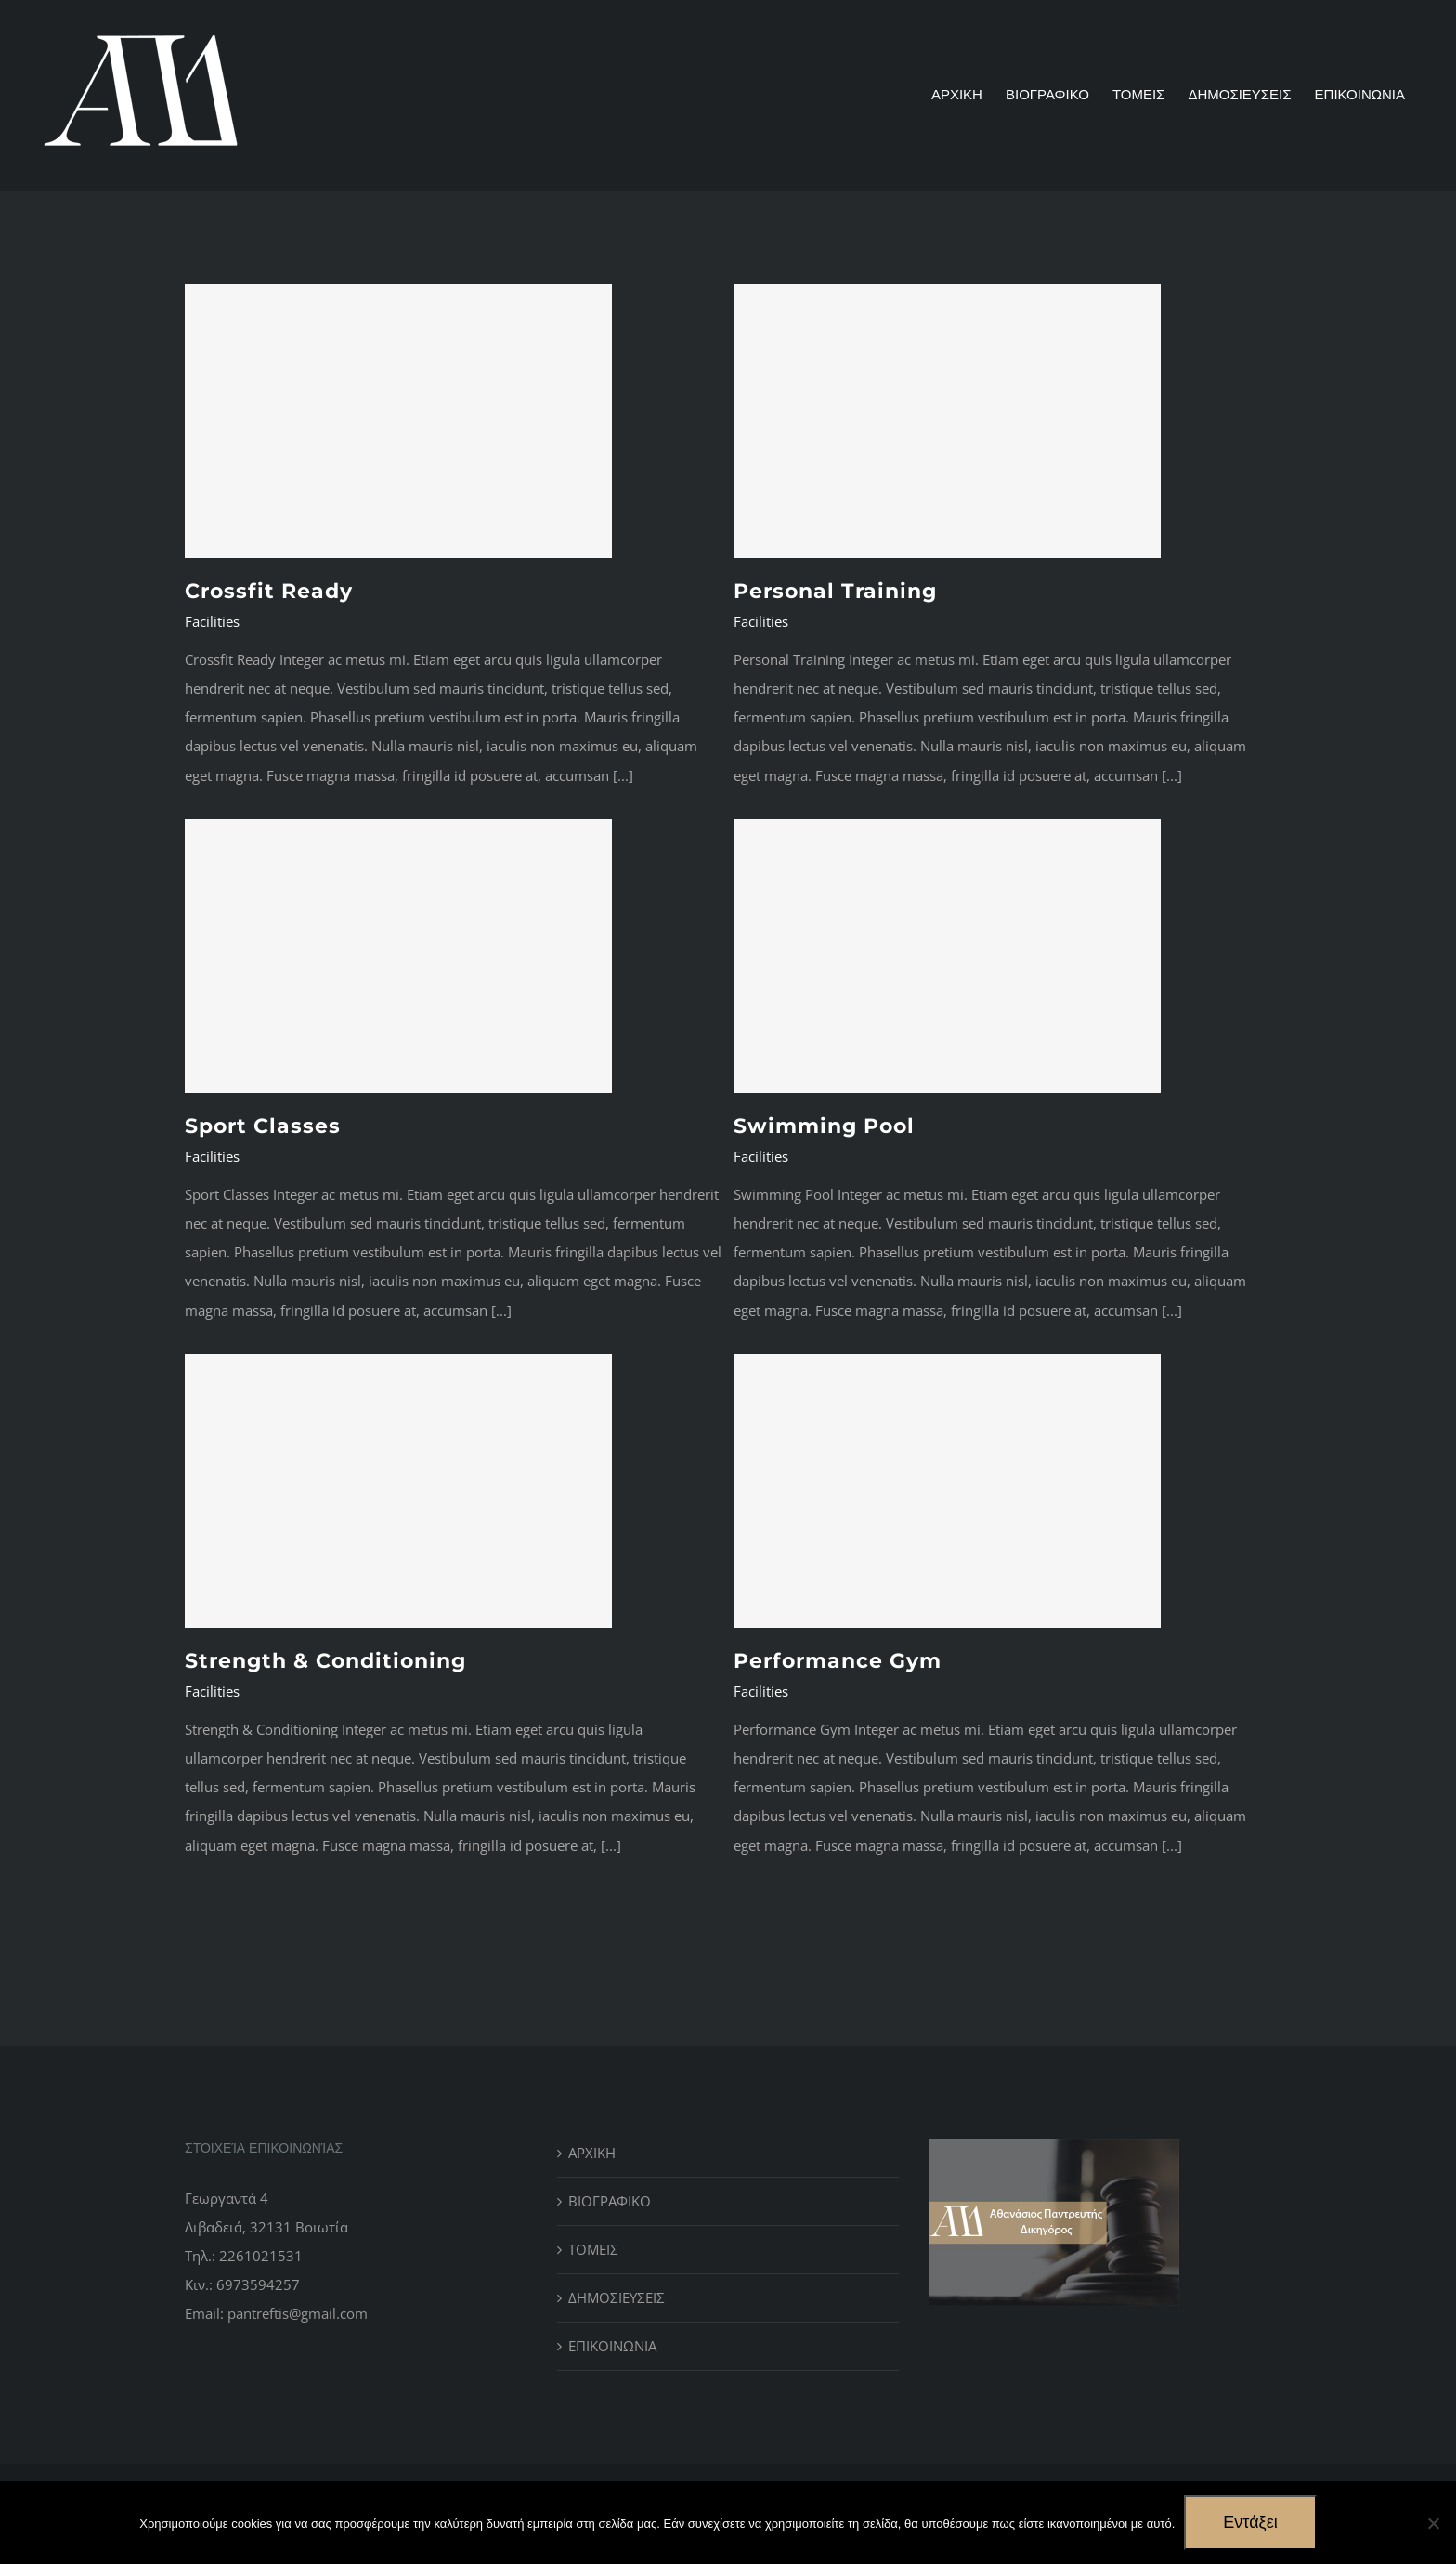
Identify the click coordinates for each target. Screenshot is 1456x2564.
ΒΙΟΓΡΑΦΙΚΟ (609, 2201)
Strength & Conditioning (325, 1660)
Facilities (212, 621)
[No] (1433, 2523)
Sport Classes (263, 1126)
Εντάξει (1250, 2522)
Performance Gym (838, 1660)
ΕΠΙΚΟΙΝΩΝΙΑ (612, 2345)
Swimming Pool (824, 1126)
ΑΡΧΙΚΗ (592, 2152)
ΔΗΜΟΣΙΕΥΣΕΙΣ (616, 2297)
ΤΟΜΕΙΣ (593, 2249)
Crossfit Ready (269, 591)
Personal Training (835, 591)
